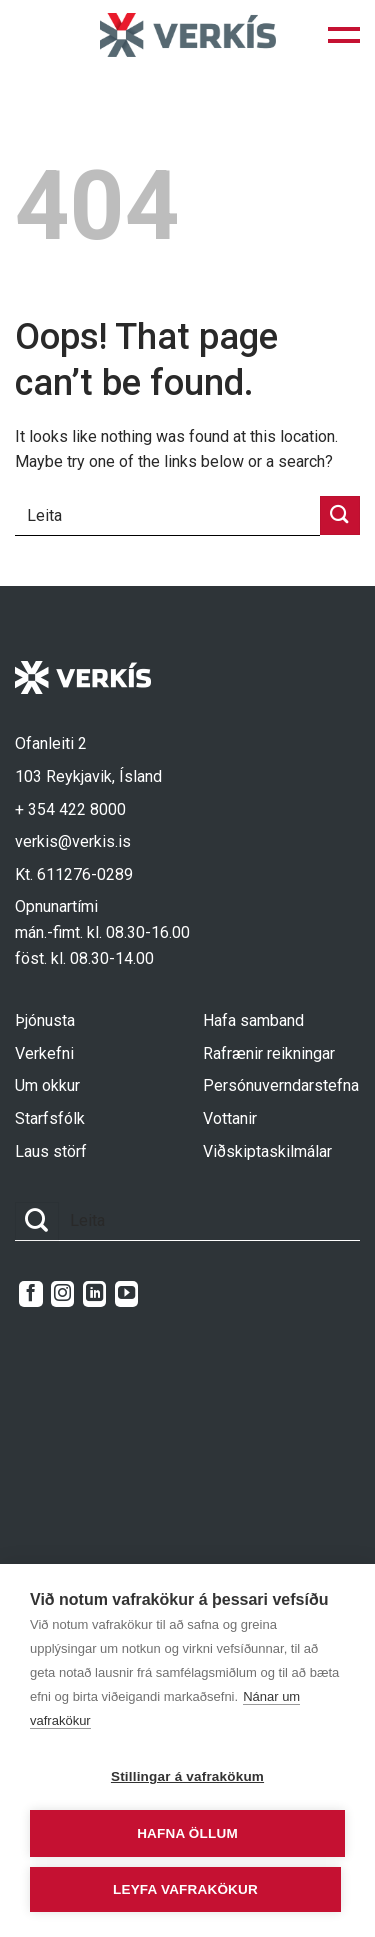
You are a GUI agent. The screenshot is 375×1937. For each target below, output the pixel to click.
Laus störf (51, 1151)
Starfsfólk (50, 1118)
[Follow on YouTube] (126, 1294)
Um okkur (47, 1085)
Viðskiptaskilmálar (267, 1151)
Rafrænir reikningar (269, 1053)
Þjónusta (45, 1020)
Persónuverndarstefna (281, 1085)
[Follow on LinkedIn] (94, 1294)
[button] (344, 35)
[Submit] (340, 515)
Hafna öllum (187, 1833)
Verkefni (44, 1053)
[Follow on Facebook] (30, 1294)
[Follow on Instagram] (62, 1294)
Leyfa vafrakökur (185, 1889)
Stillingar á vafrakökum (187, 1776)
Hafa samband (253, 1020)
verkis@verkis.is (73, 841)
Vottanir (230, 1118)
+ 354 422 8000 (70, 809)
